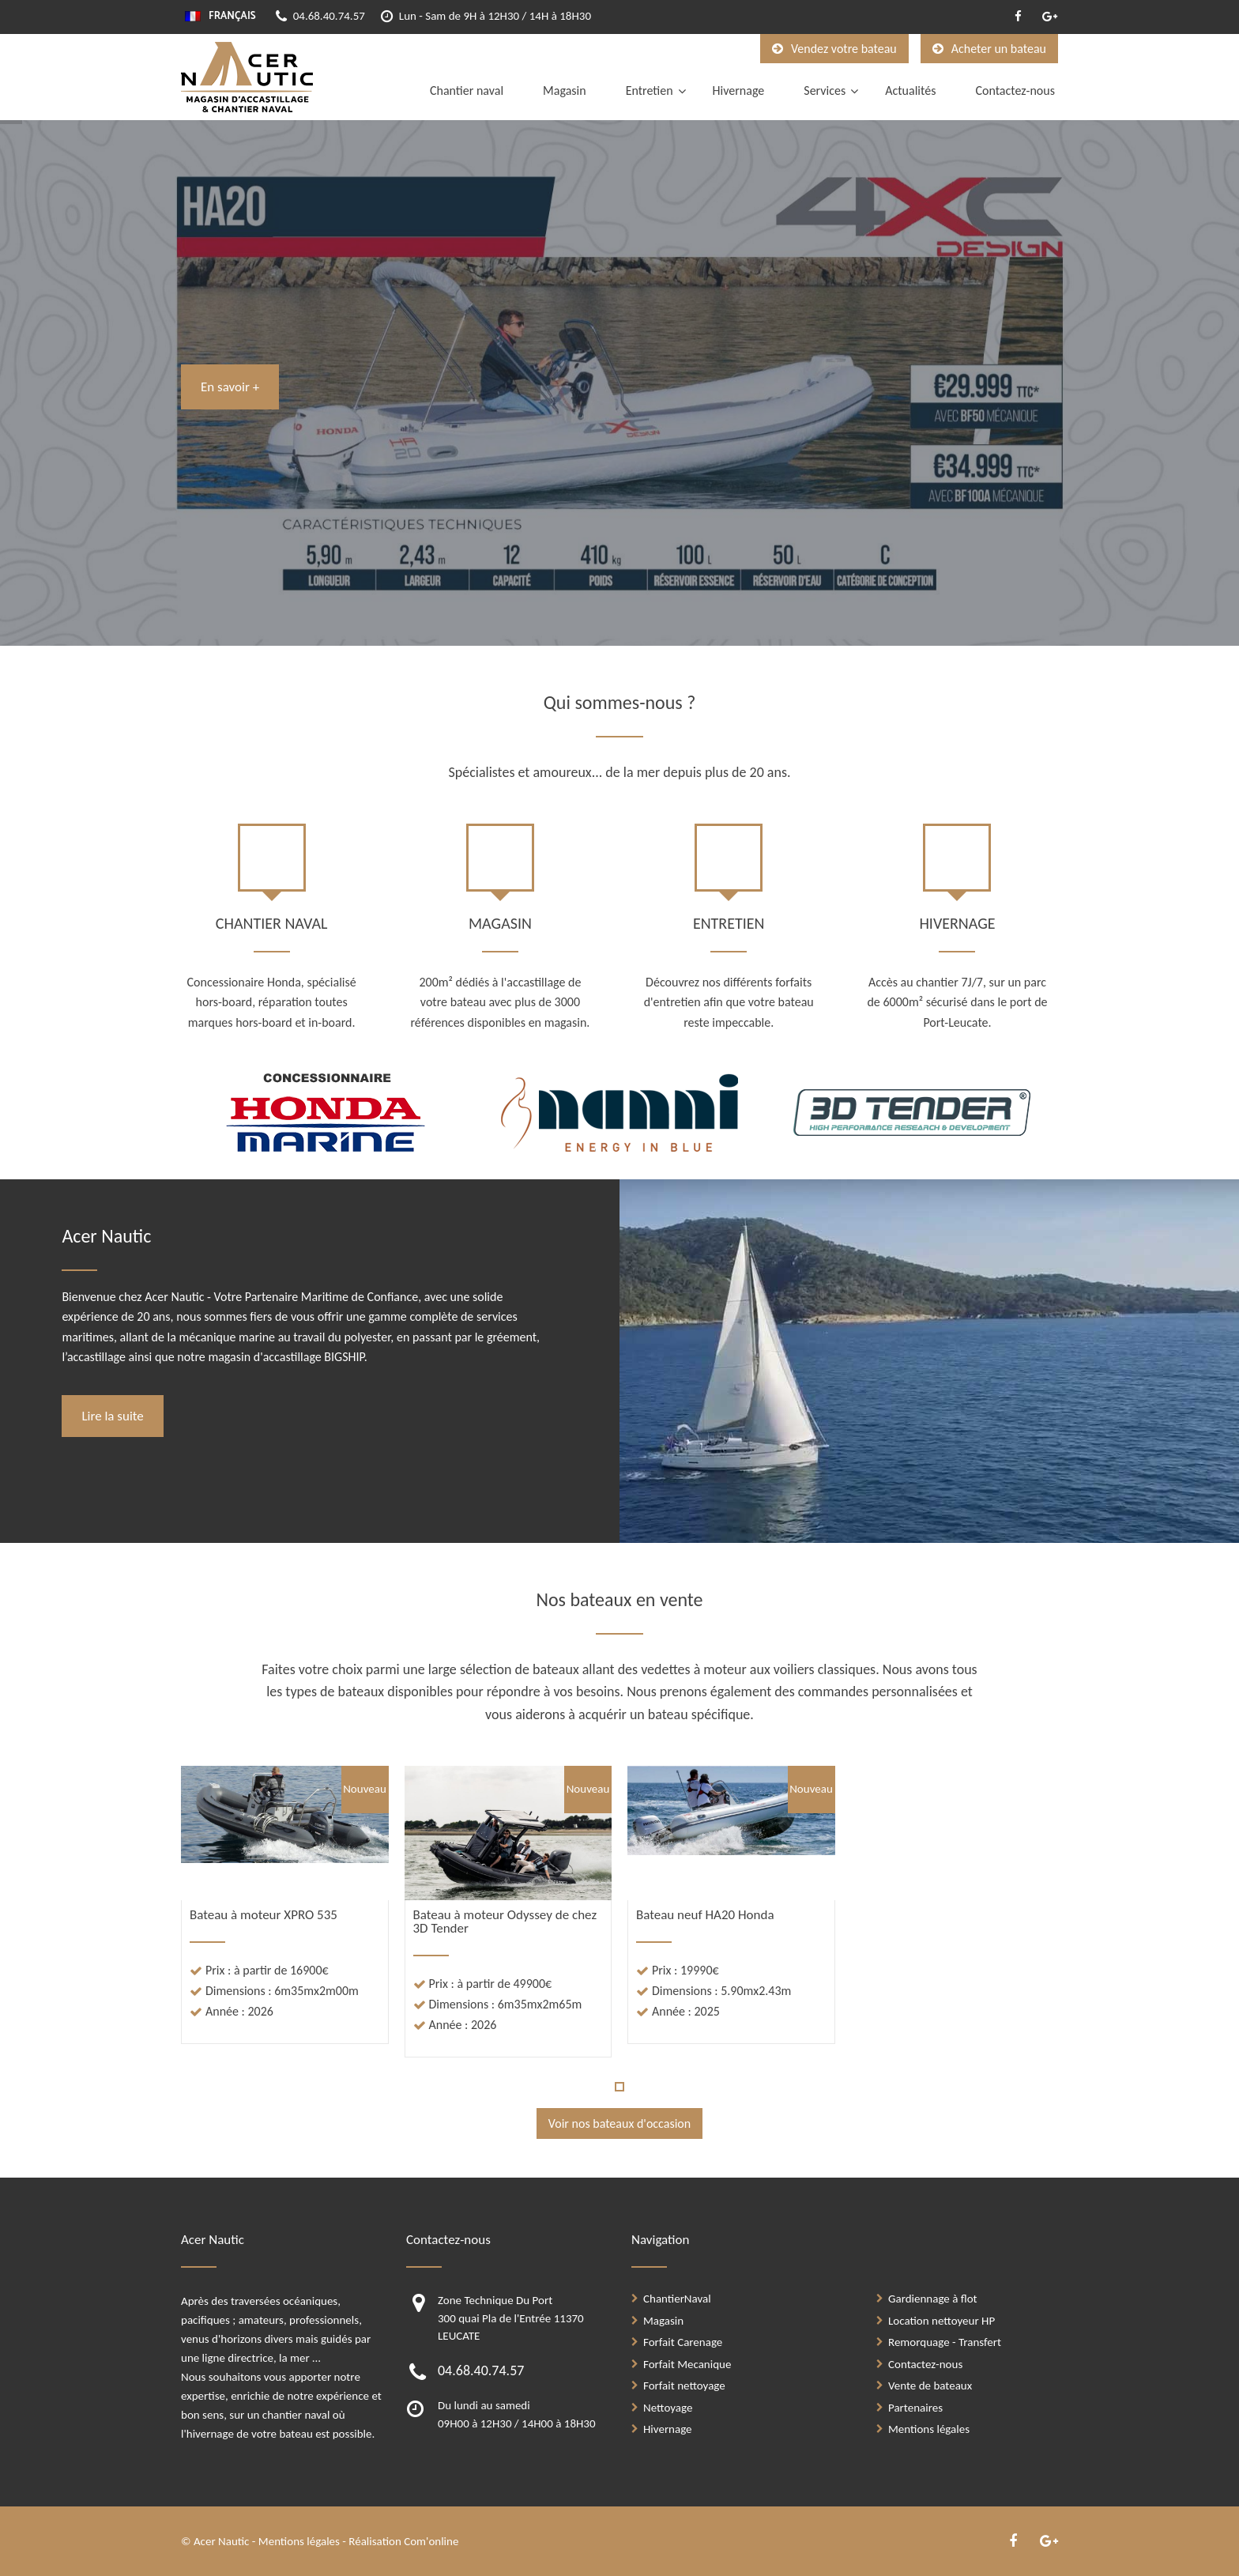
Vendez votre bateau (834, 48)
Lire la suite (112, 1416)
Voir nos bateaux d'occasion (619, 2123)
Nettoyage (667, 2408)
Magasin (564, 90)
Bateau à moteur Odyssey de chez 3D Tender (505, 1922)
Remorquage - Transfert (944, 2342)
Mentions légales (929, 2429)
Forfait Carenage (682, 2342)
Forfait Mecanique (687, 2364)
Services (824, 90)
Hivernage (739, 90)
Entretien (649, 90)
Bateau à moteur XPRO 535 (263, 1915)
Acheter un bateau (989, 48)
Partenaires (915, 2408)
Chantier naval (466, 90)
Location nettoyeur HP (941, 2321)
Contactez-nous (1015, 90)
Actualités (910, 90)
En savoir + (230, 387)
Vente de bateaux (930, 2385)
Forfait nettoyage (684, 2385)
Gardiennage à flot (932, 2298)
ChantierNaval (677, 2298)
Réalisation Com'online (403, 2541)
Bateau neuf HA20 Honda (705, 1915)
